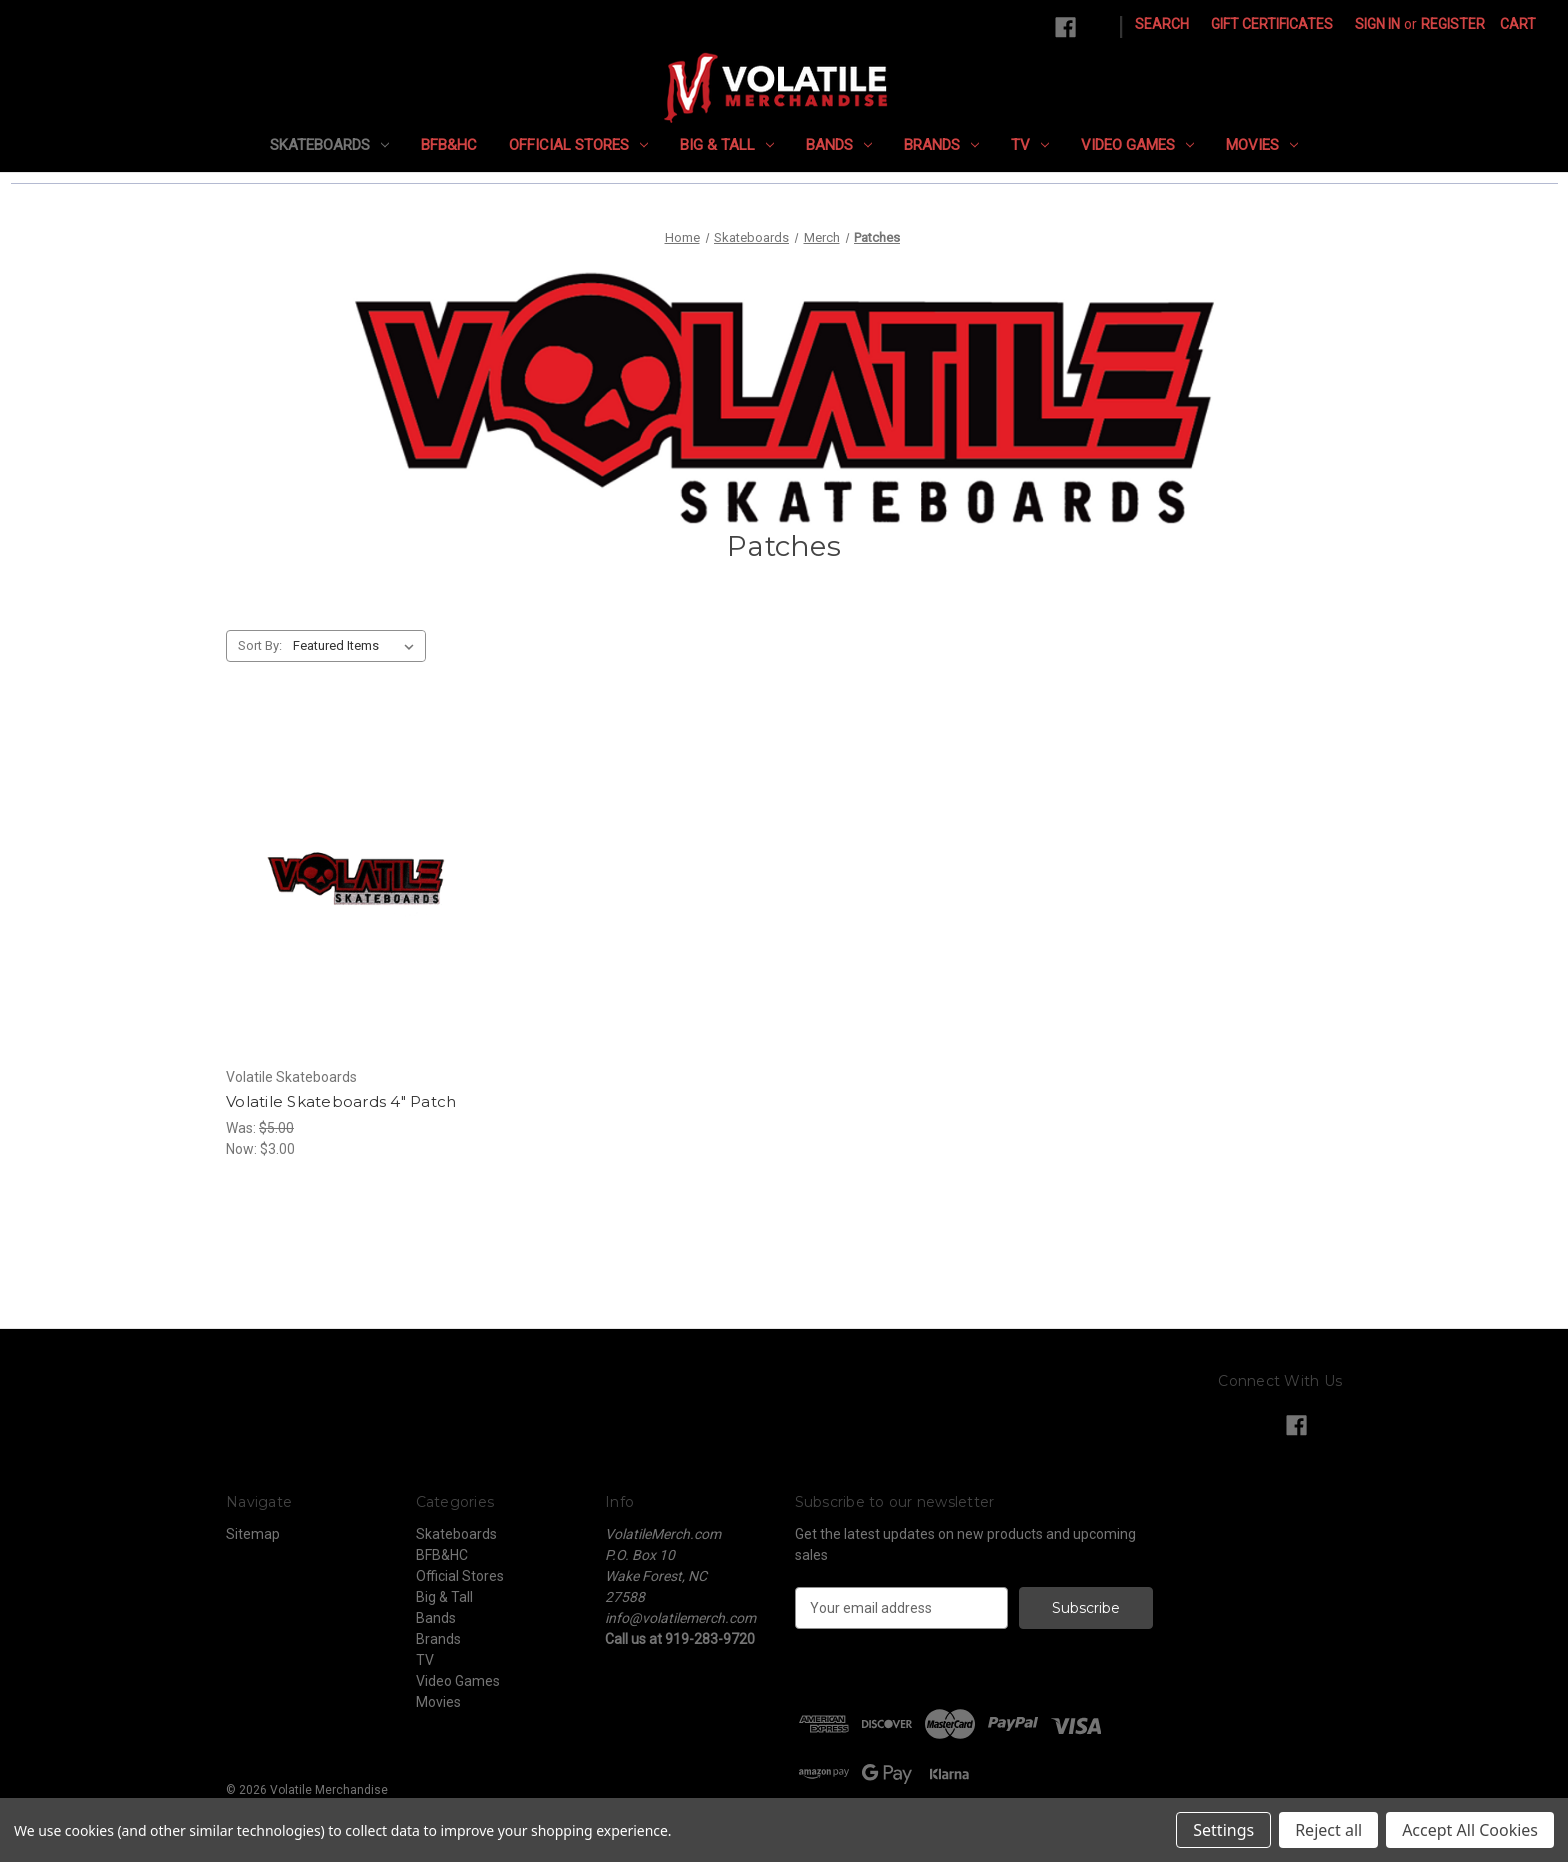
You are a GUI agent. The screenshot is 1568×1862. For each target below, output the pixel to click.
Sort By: (260, 645)
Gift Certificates (1272, 24)
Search (1162, 24)
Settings (1223, 1830)
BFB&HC (449, 145)
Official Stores (578, 145)
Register (1453, 24)
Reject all (1328, 1830)
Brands (941, 145)
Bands (839, 145)
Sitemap (253, 1534)
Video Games (1137, 145)
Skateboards (329, 145)
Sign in (1377, 24)
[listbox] (357, 646)
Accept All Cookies (1470, 1830)
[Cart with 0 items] (1518, 24)
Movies (1262, 145)
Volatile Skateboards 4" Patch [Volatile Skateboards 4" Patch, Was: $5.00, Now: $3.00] (341, 1101)
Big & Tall (727, 145)
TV (1030, 145)
